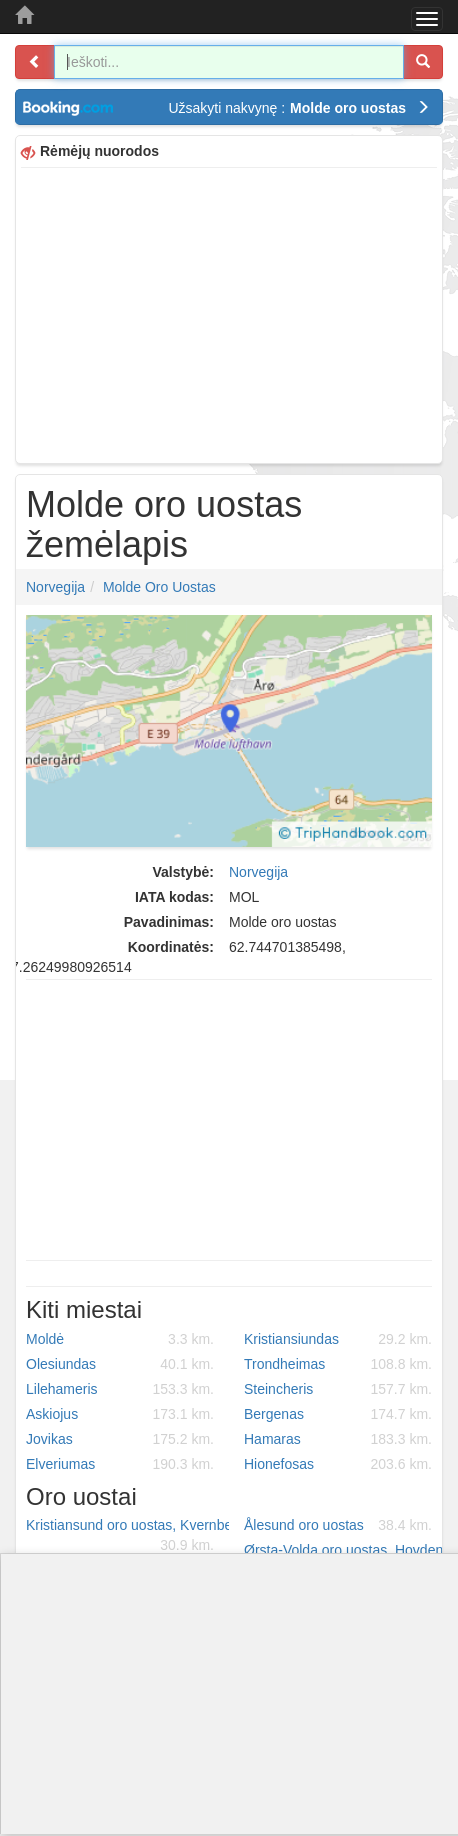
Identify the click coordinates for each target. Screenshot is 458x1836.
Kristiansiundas (338, 1339)
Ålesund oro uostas (338, 1525)
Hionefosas (338, 1464)
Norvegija (55, 587)
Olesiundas (120, 1364)
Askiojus (120, 1414)
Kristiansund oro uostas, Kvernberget (127, 1536)
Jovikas (120, 1439)
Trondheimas (338, 1364)
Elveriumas (120, 1464)
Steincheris (338, 1389)
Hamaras (338, 1439)
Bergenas (338, 1414)
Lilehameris (120, 1389)
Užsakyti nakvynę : (299, 108)
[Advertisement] (229, 313)
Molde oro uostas (159, 587)
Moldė (120, 1339)
